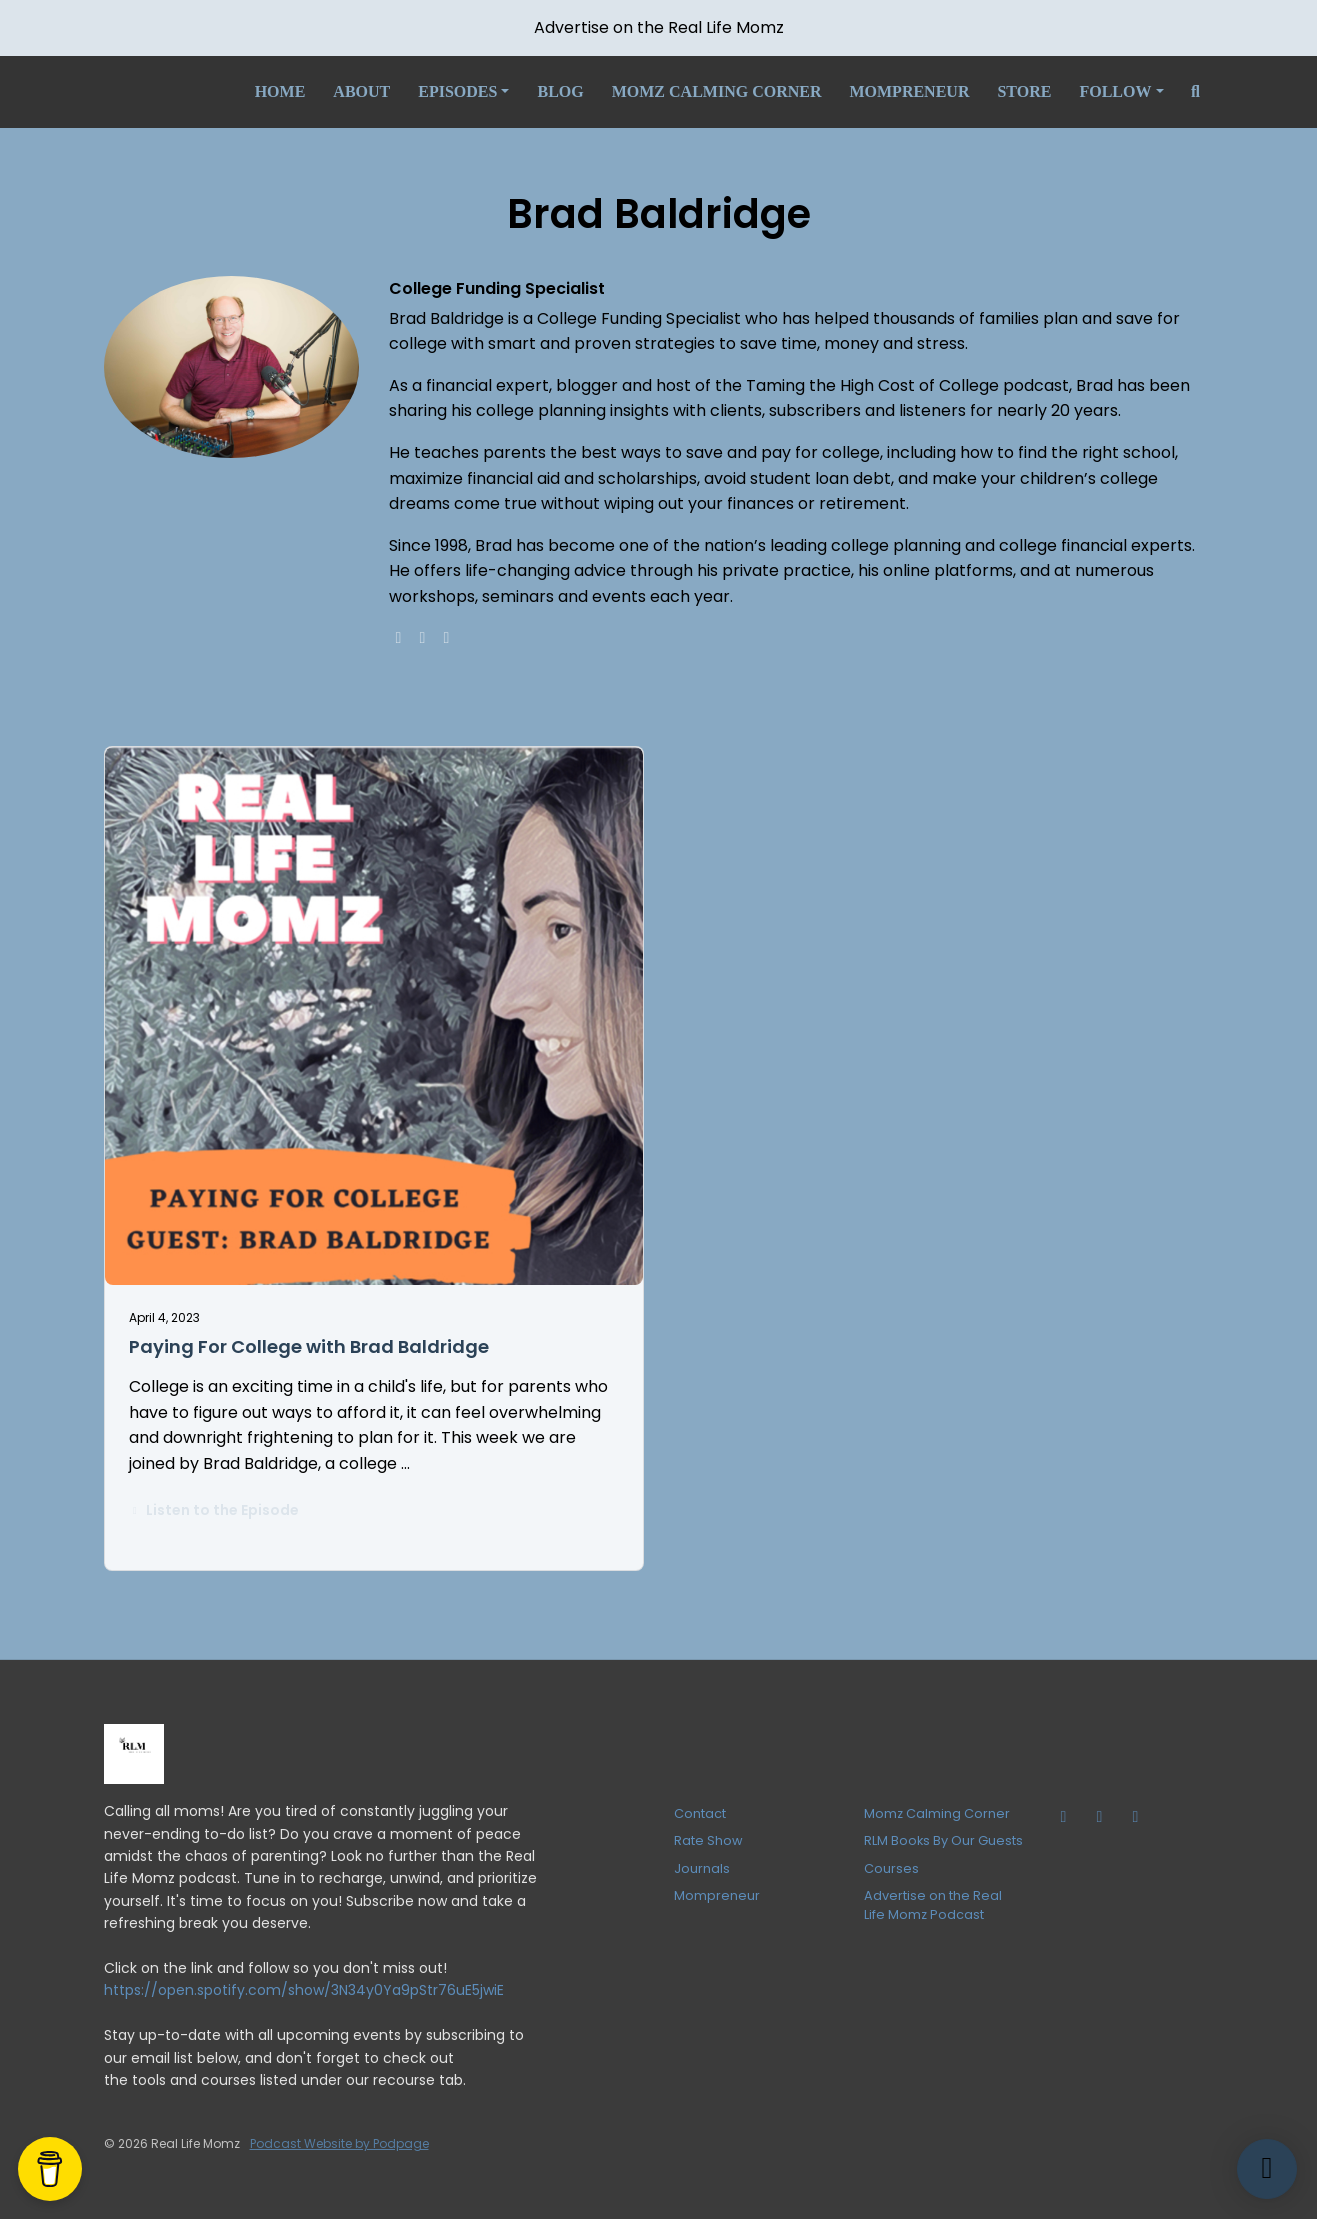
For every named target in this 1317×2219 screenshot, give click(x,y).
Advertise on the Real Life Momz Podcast (933, 1905)
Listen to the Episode (214, 1510)
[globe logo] (399, 637)
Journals (702, 1868)
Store (1024, 91)
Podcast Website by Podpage (339, 2143)
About (361, 91)
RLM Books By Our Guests (943, 1840)
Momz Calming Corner (717, 91)
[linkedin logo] (447, 637)
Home (280, 91)
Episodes (457, 91)
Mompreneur (909, 91)
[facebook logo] (423, 637)
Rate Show (708, 1840)
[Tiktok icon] (1064, 1817)
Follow (1115, 91)
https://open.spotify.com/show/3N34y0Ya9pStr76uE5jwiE (304, 1990)
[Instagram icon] (1100, 1817)
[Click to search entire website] (1196, 92)
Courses (891, 1868)
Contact (700, 1813)
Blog (560, 91)
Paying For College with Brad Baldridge (309, 1346)
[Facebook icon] (1136, 1817)
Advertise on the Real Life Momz (659, 27)
